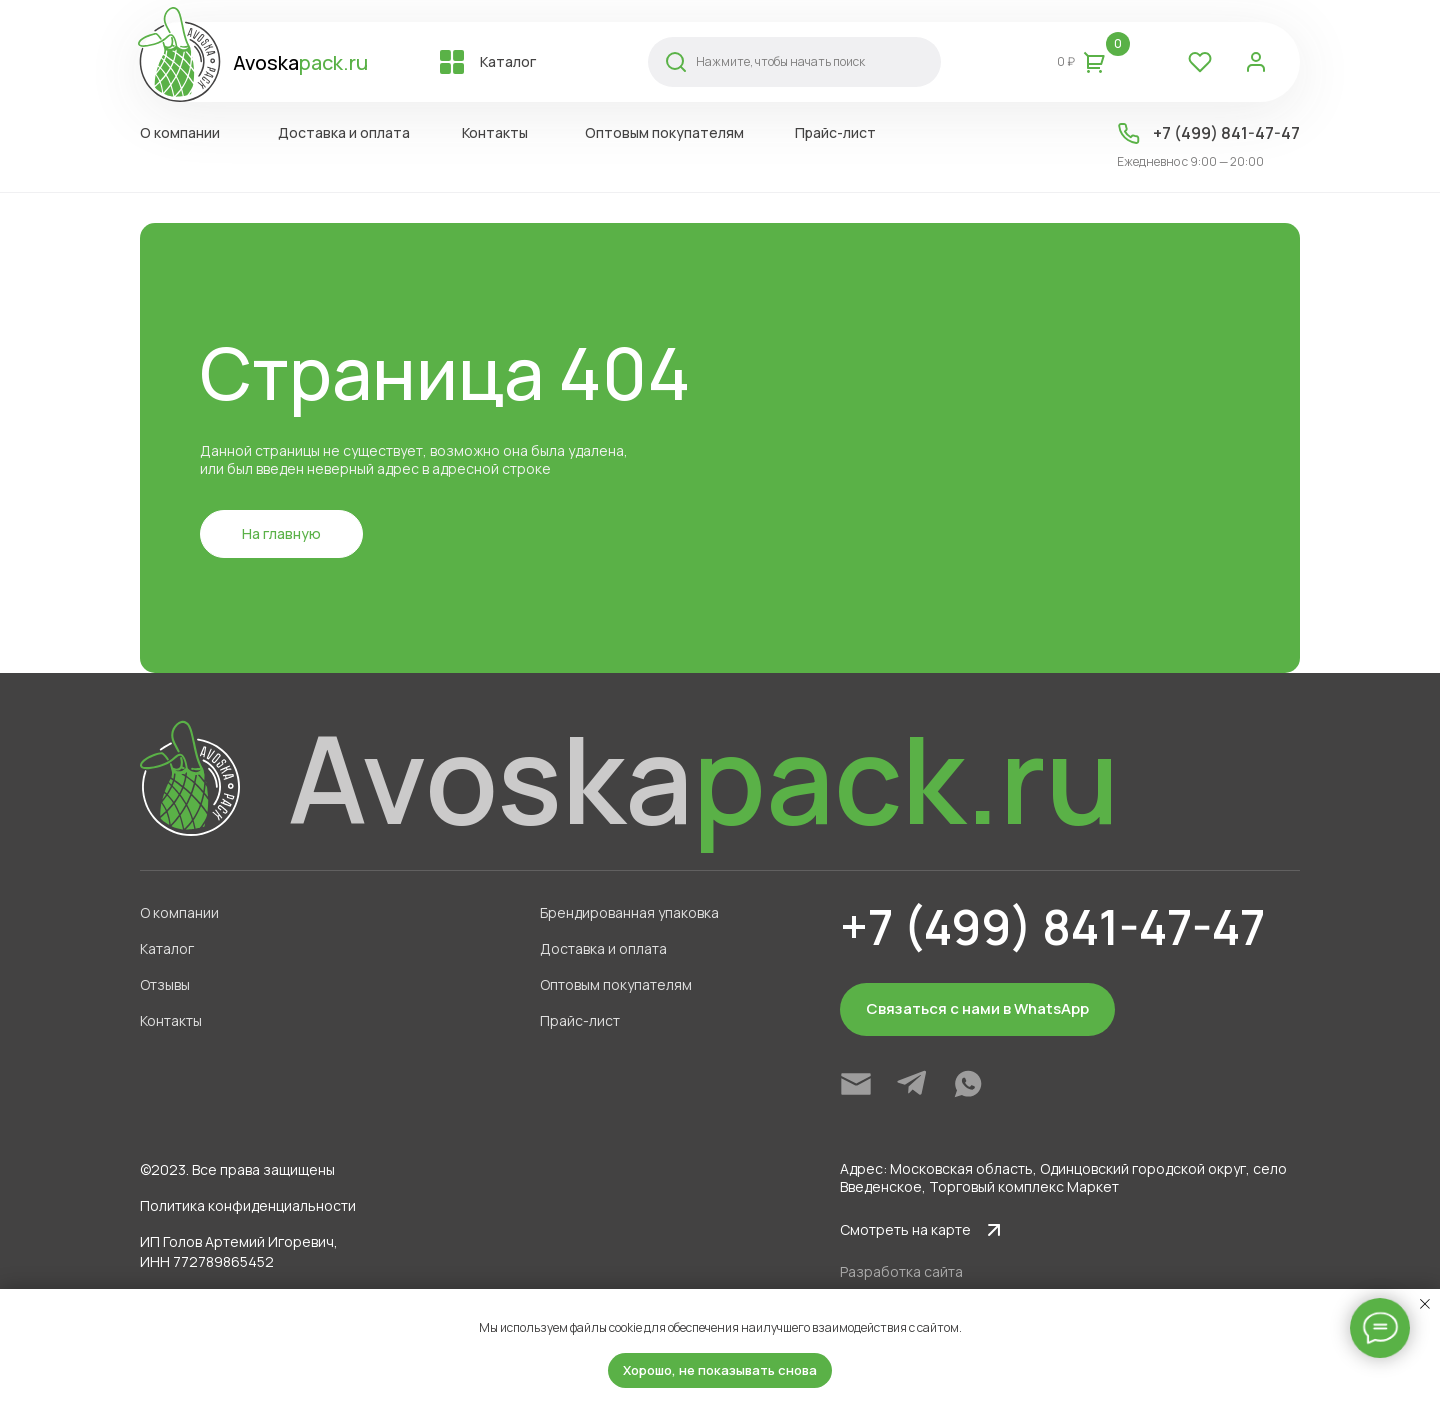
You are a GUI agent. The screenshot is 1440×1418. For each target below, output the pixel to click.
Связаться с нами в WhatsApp (977, 1008)
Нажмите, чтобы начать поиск (780, 61)
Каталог (508, 61)
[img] (856, 1084)
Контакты (495, 132)
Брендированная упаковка (629, 912)
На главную (281, 533)
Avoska (300, 62)
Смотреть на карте (905, 1229)
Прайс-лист (835, 132)
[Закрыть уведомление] (1425, 1304)
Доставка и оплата (344, 132)
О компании (180, 132)
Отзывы (165, 984)
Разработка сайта (901, 1271)
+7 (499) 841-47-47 (1226, 133)
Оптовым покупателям (664, 132)
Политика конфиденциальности (248, 1205)
